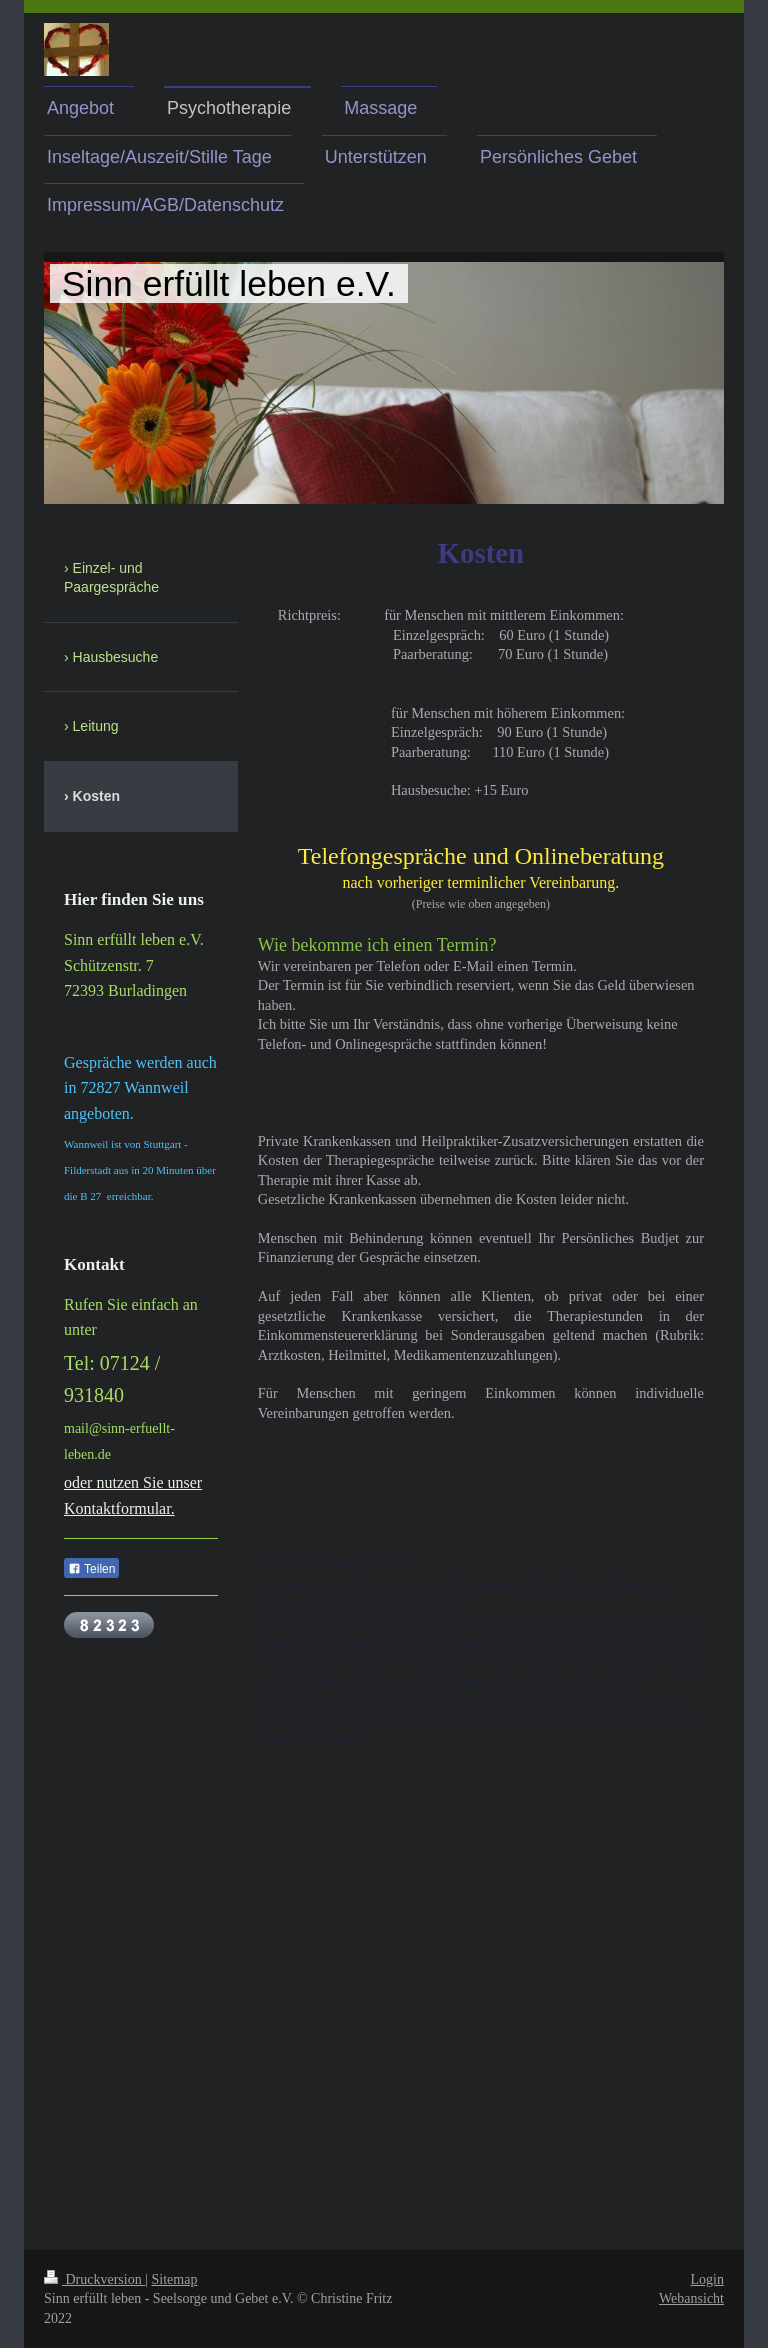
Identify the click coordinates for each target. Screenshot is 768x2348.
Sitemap (175, 2279)
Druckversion (94, 2279)
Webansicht (691, 2298)
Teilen (91, 1569)
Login (707, 2279)
